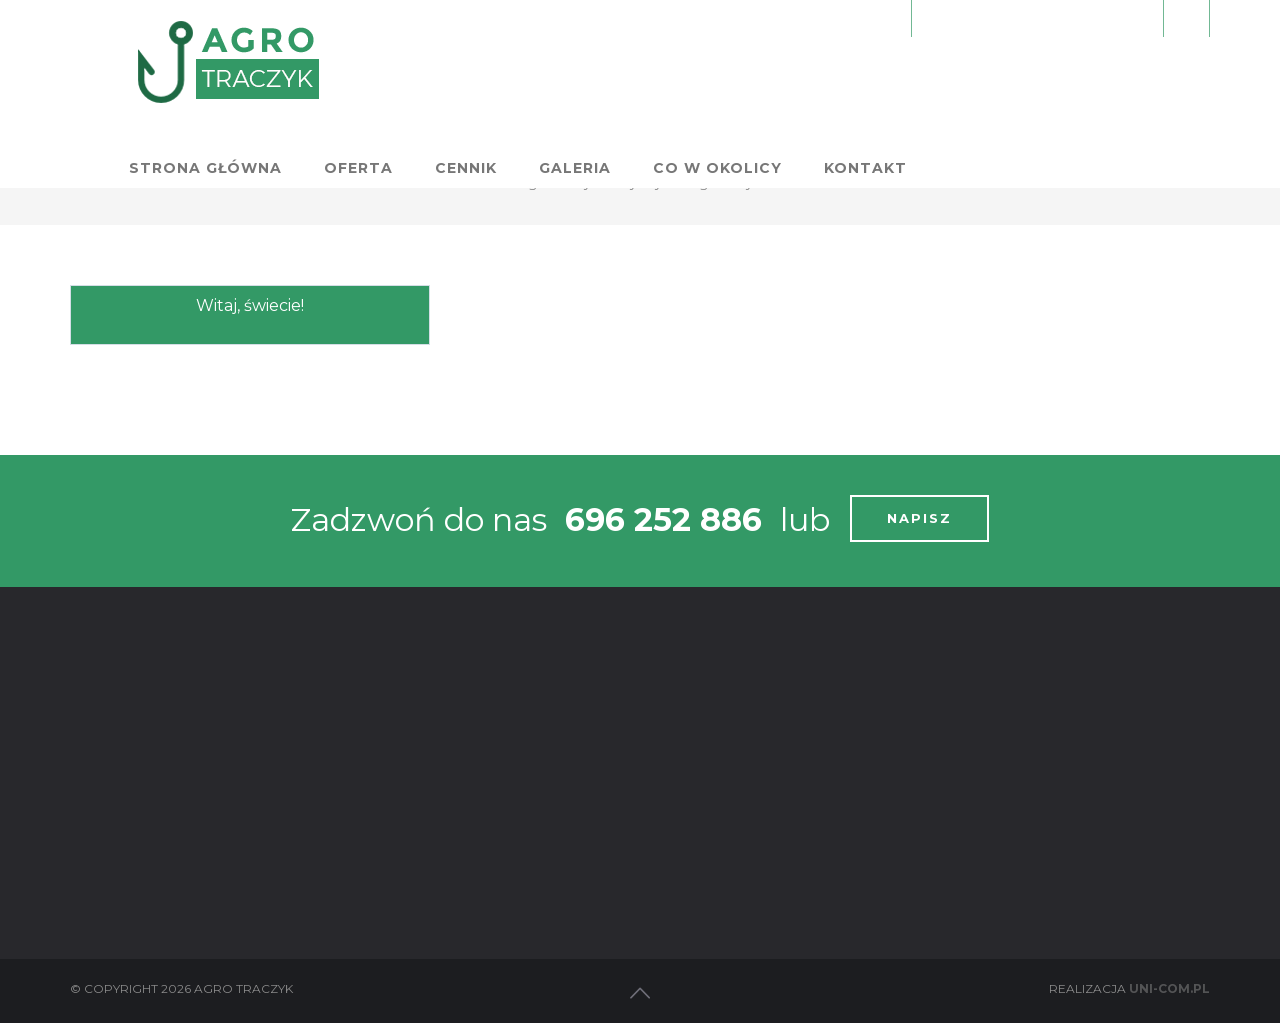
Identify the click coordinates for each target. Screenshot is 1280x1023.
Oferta (650, 77)
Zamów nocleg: (1037, 17)
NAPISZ (919, 518)
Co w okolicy (1009, 77)
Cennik (758, 77)
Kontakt (1157, 77)
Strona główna (497, 77)
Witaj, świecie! (250, 305)
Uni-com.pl (1169, 988)
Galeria (867, 77)
